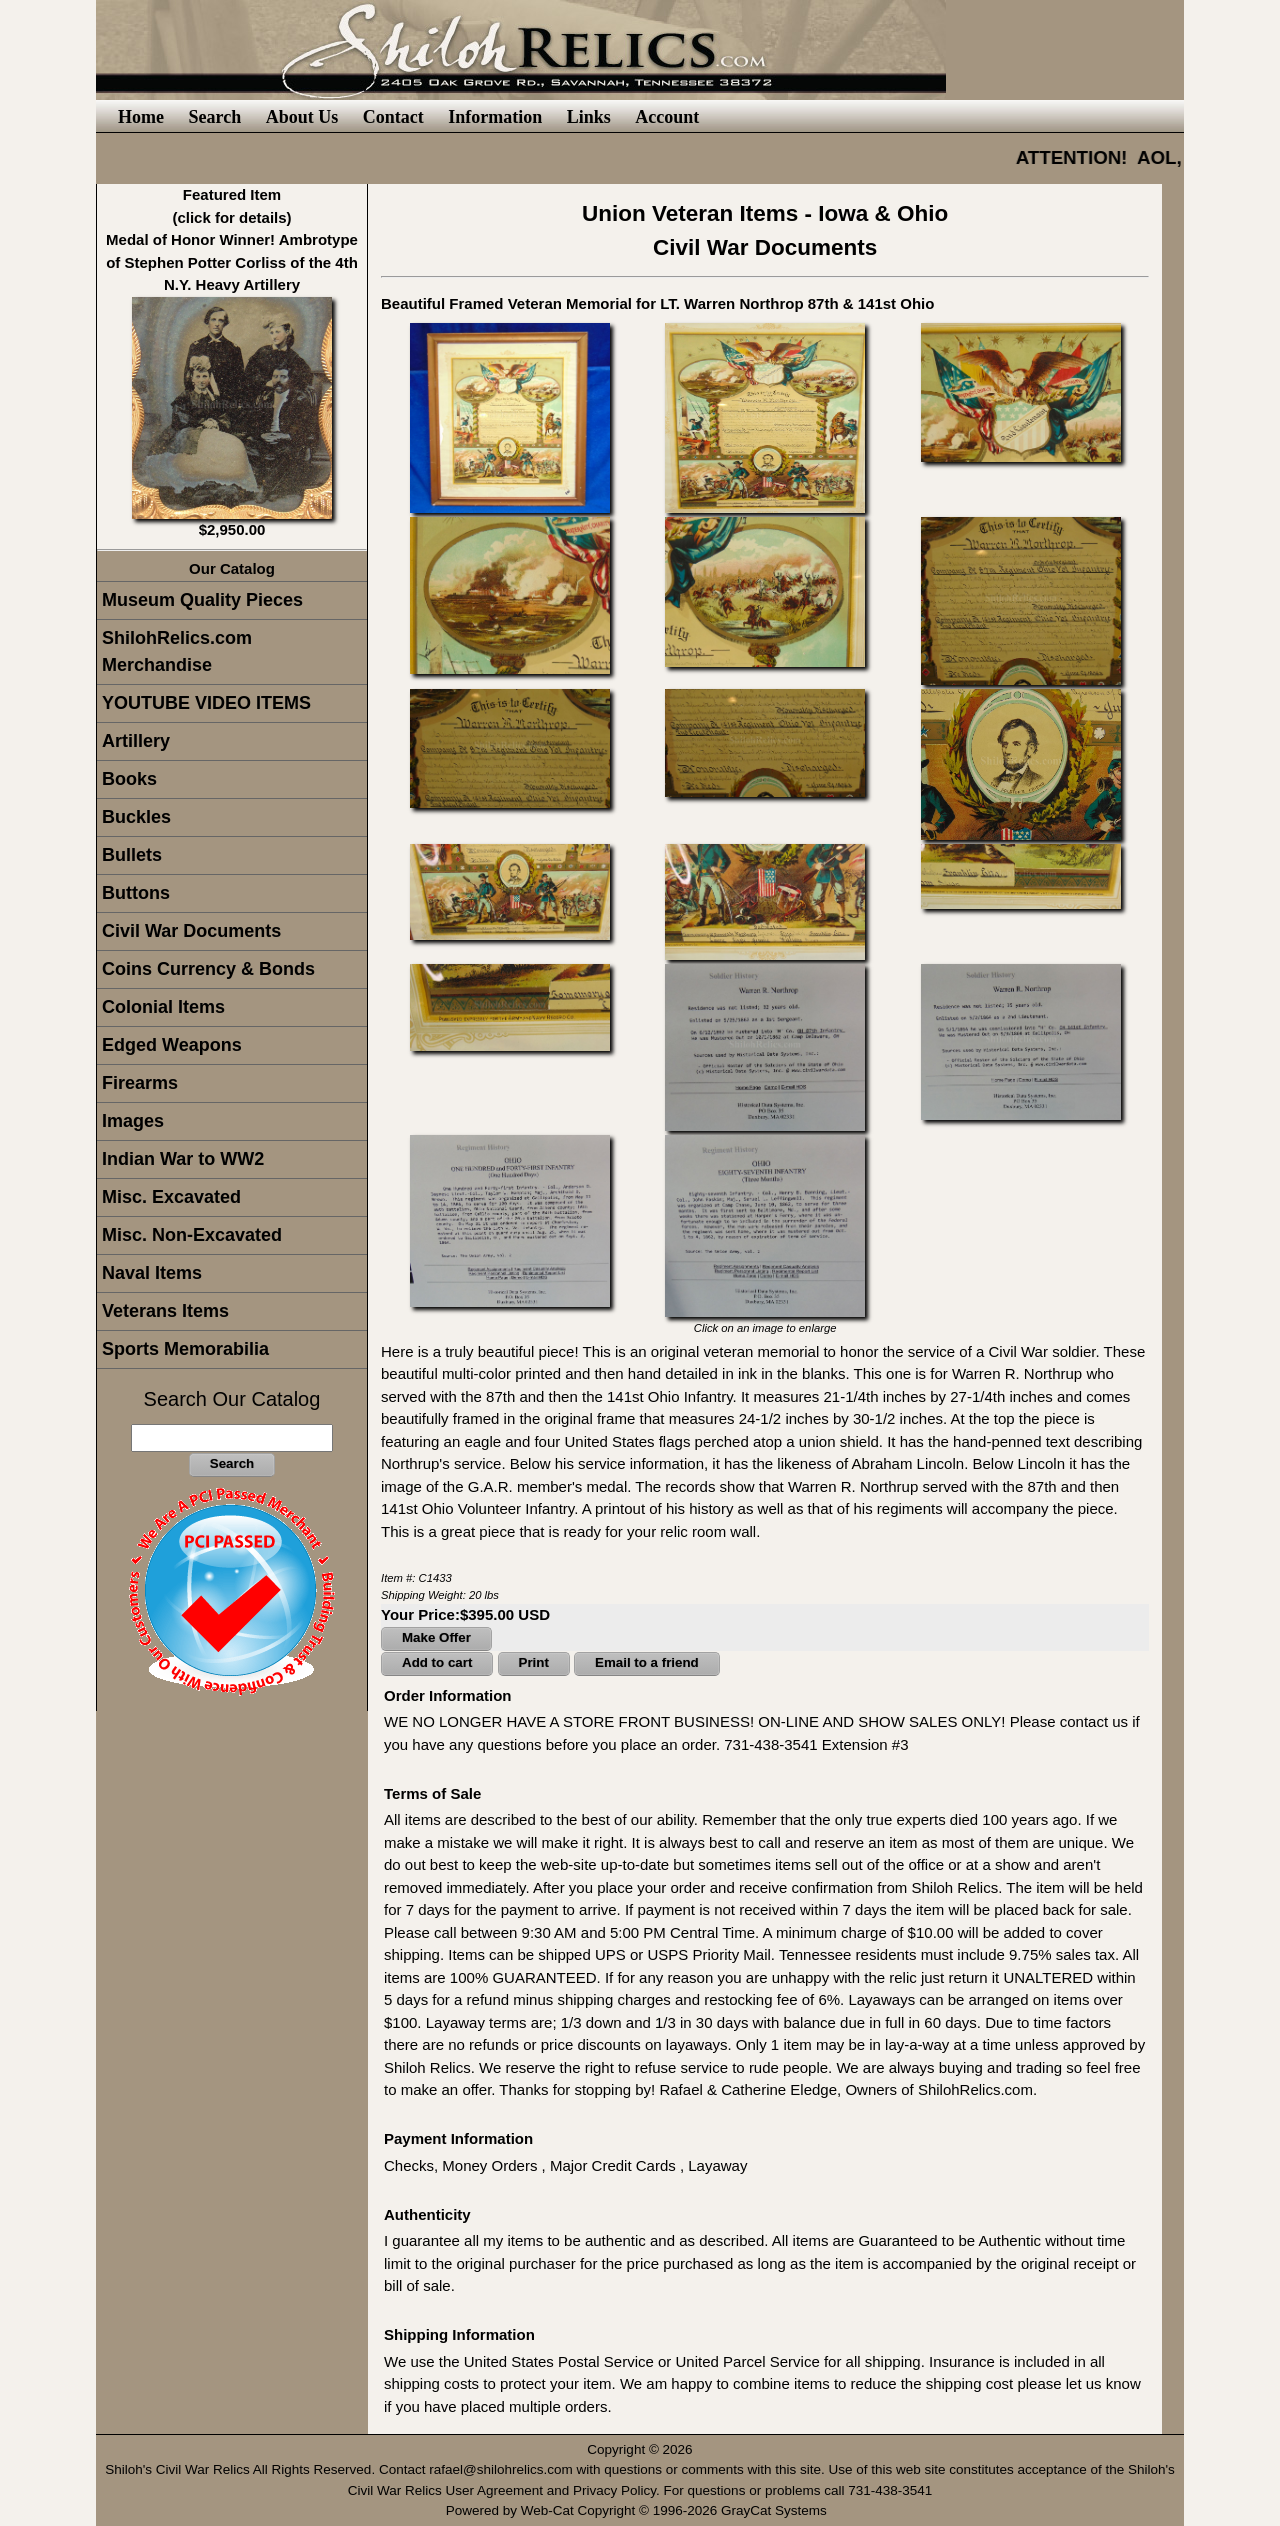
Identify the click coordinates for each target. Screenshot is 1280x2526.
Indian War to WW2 (183, 1159)
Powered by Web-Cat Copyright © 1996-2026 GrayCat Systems (640, 2510)
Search (214, 117)
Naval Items (152, 1273)
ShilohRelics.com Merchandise (177, 651)
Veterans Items (165, 1311)
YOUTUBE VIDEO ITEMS (206, 703)
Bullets (132, 855)
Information (495, 117)
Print (534, 1662)
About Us (302, 117)
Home (141, 117)
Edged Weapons (172, 1045)
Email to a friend (647, 1662)
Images (133, 1121)
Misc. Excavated (171, 1197)
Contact (393, 117)
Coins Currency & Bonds (208, 969)
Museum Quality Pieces (202, 600)
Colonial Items (163, 1007)
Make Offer (436, 1637)
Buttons (136, 893)
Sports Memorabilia (185, 1349)
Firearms (140, 1083)
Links (589, 117)
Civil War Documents (191, 931)
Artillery (136, 741)
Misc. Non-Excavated (192, 1235)
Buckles (136, 817)
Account (667, 117)
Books (129, 779)
